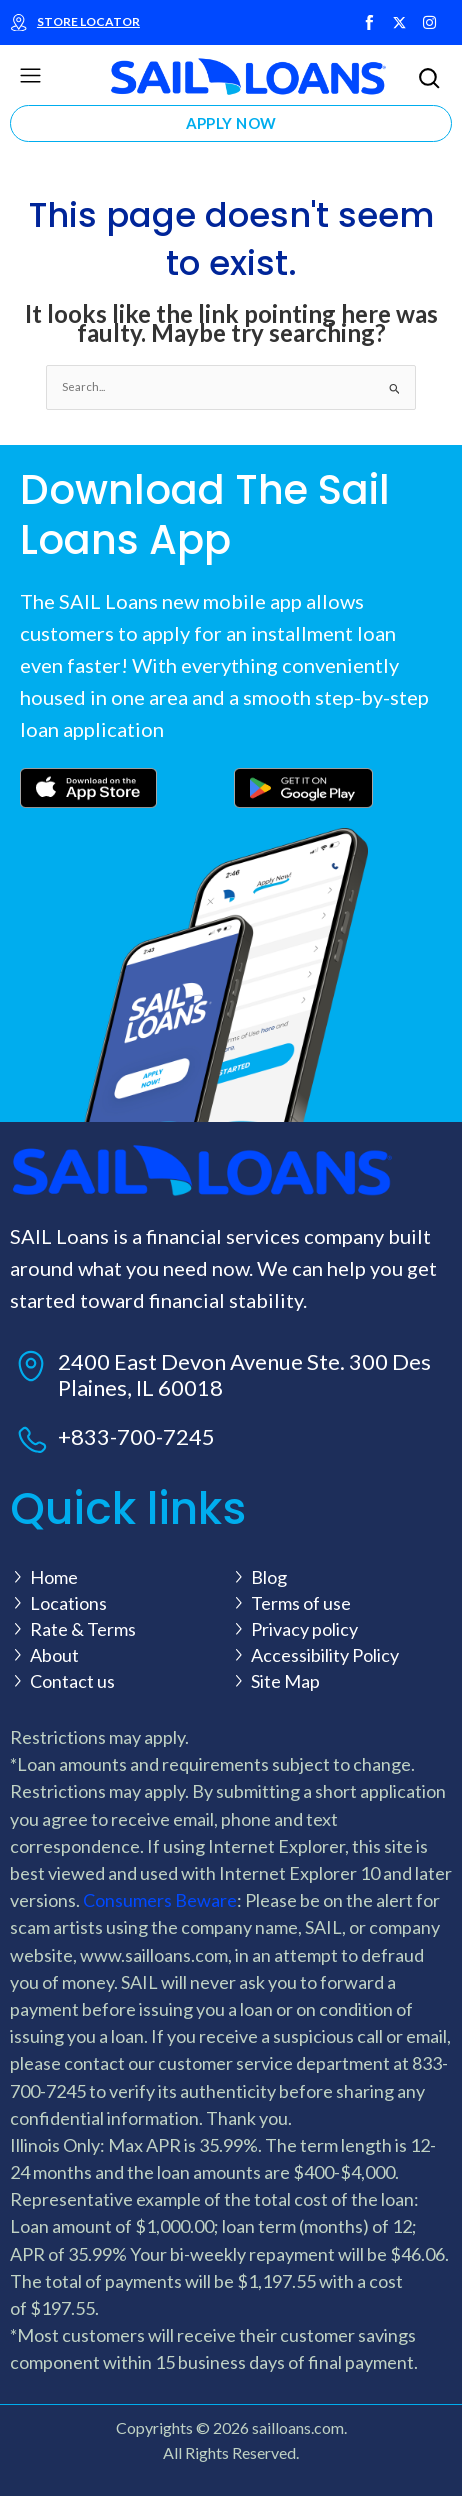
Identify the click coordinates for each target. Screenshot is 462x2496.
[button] (30, 76)
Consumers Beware (160, 1900)
